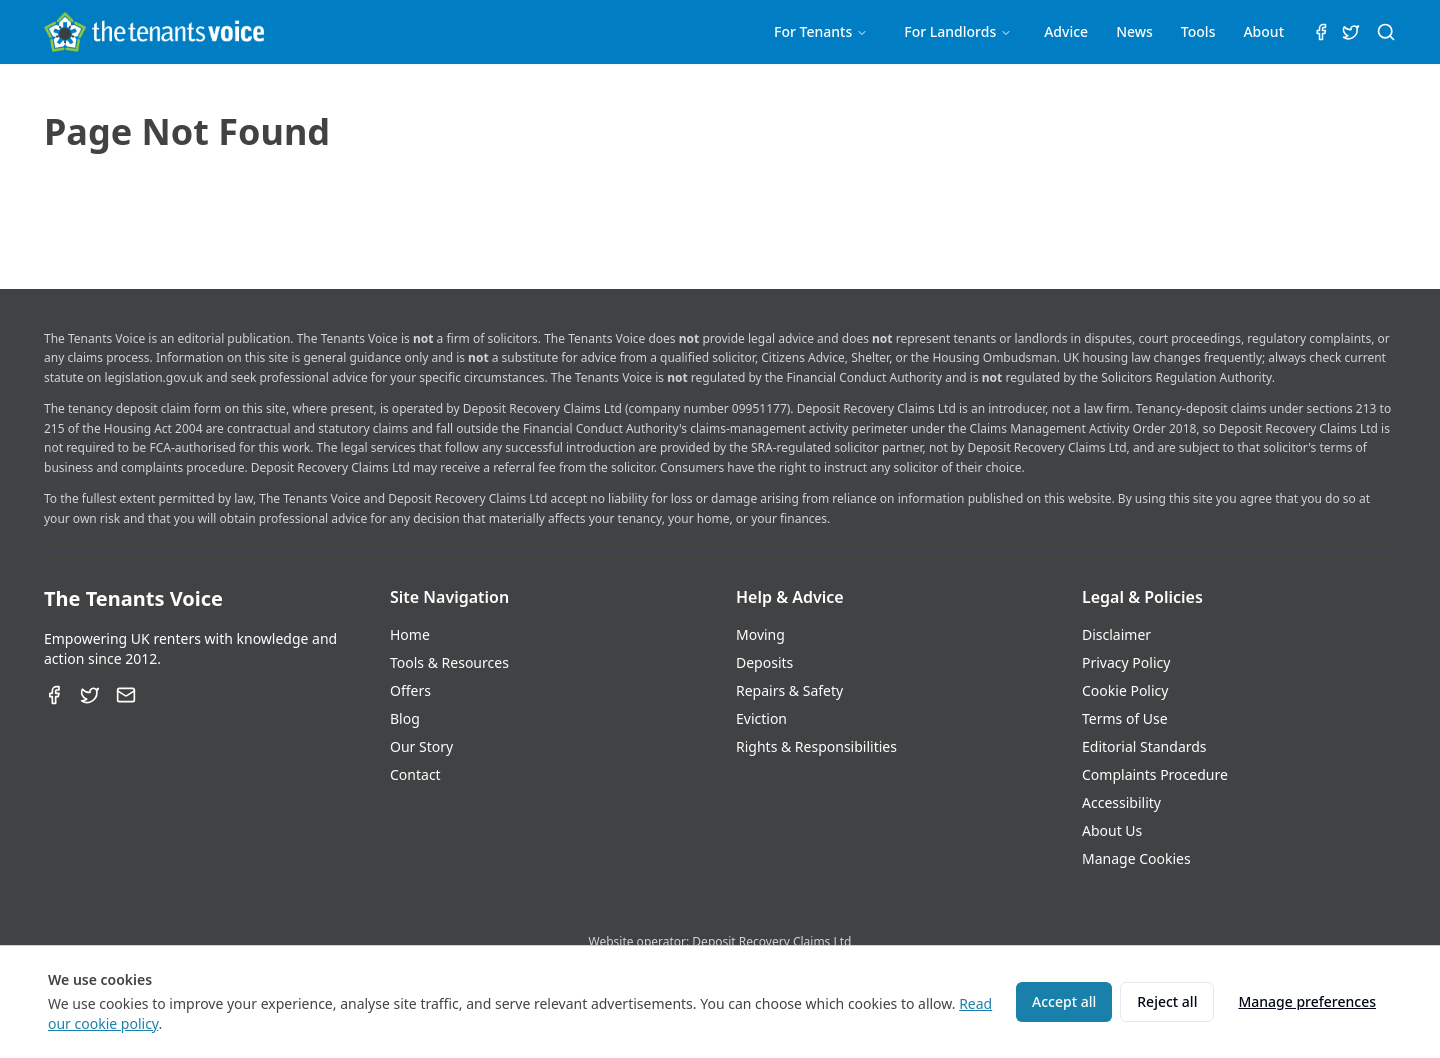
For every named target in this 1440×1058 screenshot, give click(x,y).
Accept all (1064, 1001)
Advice (1066, 31)
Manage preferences (1307, 1001)
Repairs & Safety (789, 690)
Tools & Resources (449, 662)
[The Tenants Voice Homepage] (154, 32)
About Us (1112, 830)
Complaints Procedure (1155, 774)
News (1134, 31)
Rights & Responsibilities (816, 746)
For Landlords (958, 31)
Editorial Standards (1144, 746)
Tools (1198, 31)
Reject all (1167, 1001)
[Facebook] (54, 695)
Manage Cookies (1136, 858)
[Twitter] (90, 695)
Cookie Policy (1125, 690)
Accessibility (1121, 802)
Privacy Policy (1126, 662)
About (1263, 31)
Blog (405, 718)
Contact (415, 774)
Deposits (764, 662)
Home (410, 634)
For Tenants (821, 31)
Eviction (761, 718)
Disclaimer (1116, 634)
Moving (760, 634)
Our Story (421, 746)
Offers (410, 690)
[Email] (126, 695)
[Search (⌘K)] (1386, 32)
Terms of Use (1125, 718)
